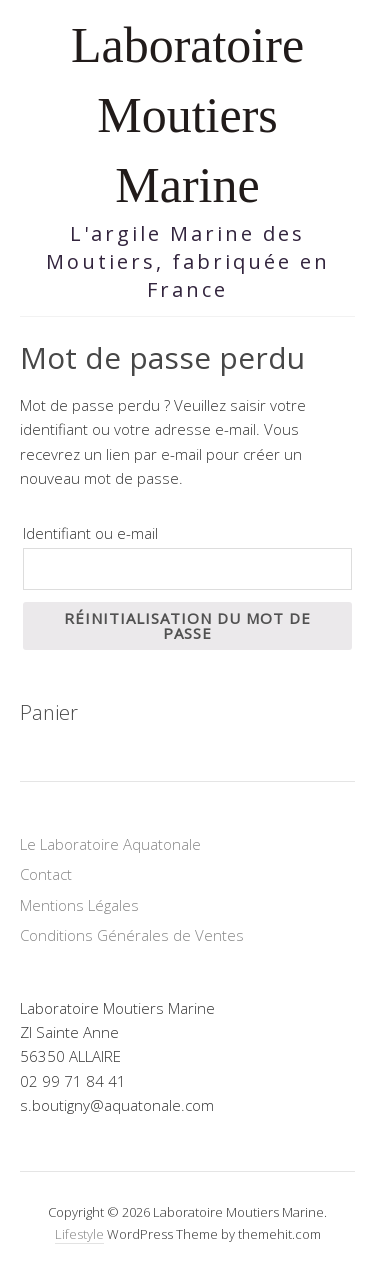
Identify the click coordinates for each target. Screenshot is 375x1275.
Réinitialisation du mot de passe (187, 625)
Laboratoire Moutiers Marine (187, 115)
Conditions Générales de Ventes (132, 935)
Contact (46, 874)
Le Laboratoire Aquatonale (110, 844)
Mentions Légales (79, 905)
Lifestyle (79, 1234)
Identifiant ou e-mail (90, 533)
